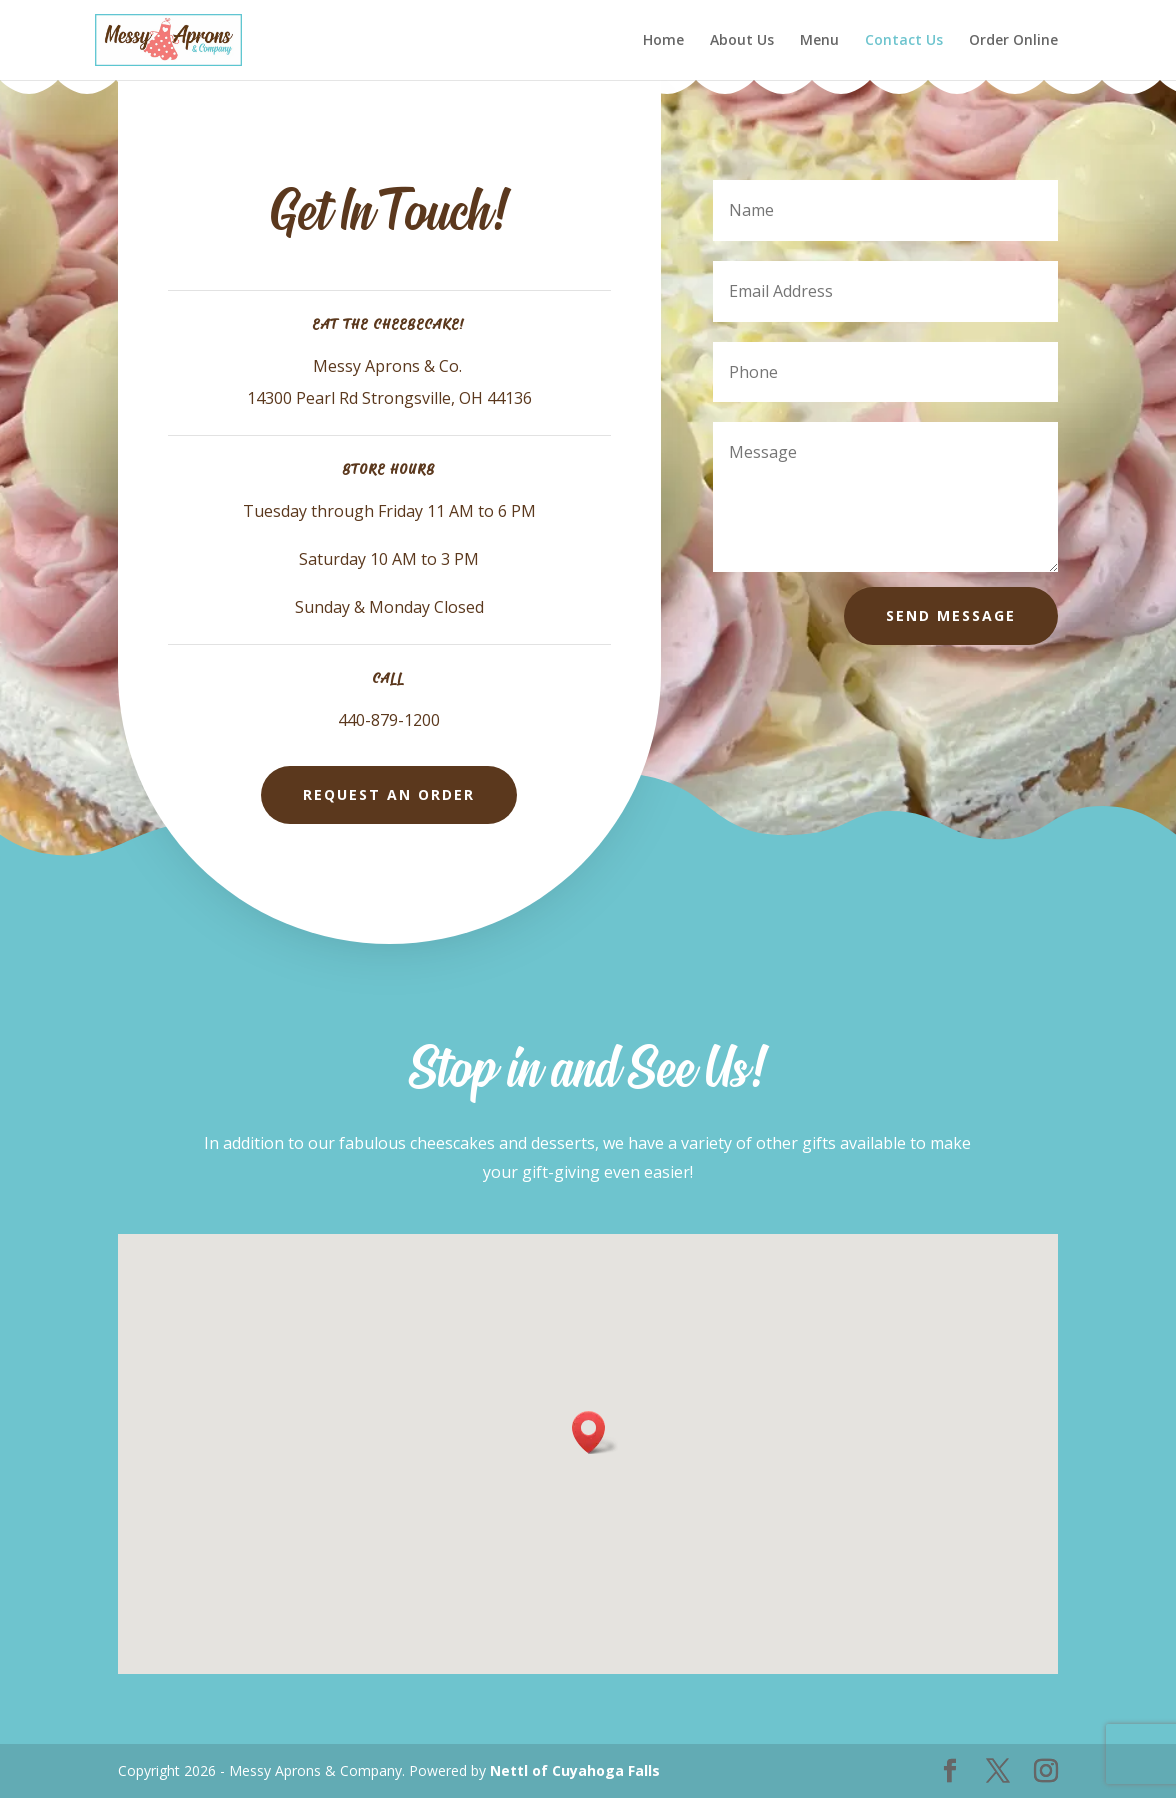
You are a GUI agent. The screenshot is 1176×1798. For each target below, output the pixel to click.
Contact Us (904, 41)
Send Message (951, 615)
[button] (595, 1432)
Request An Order (389, 794)
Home (663, 41)
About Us (742, 41)
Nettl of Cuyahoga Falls (575, 1770)
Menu (819, 41)
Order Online (1013, 41)
